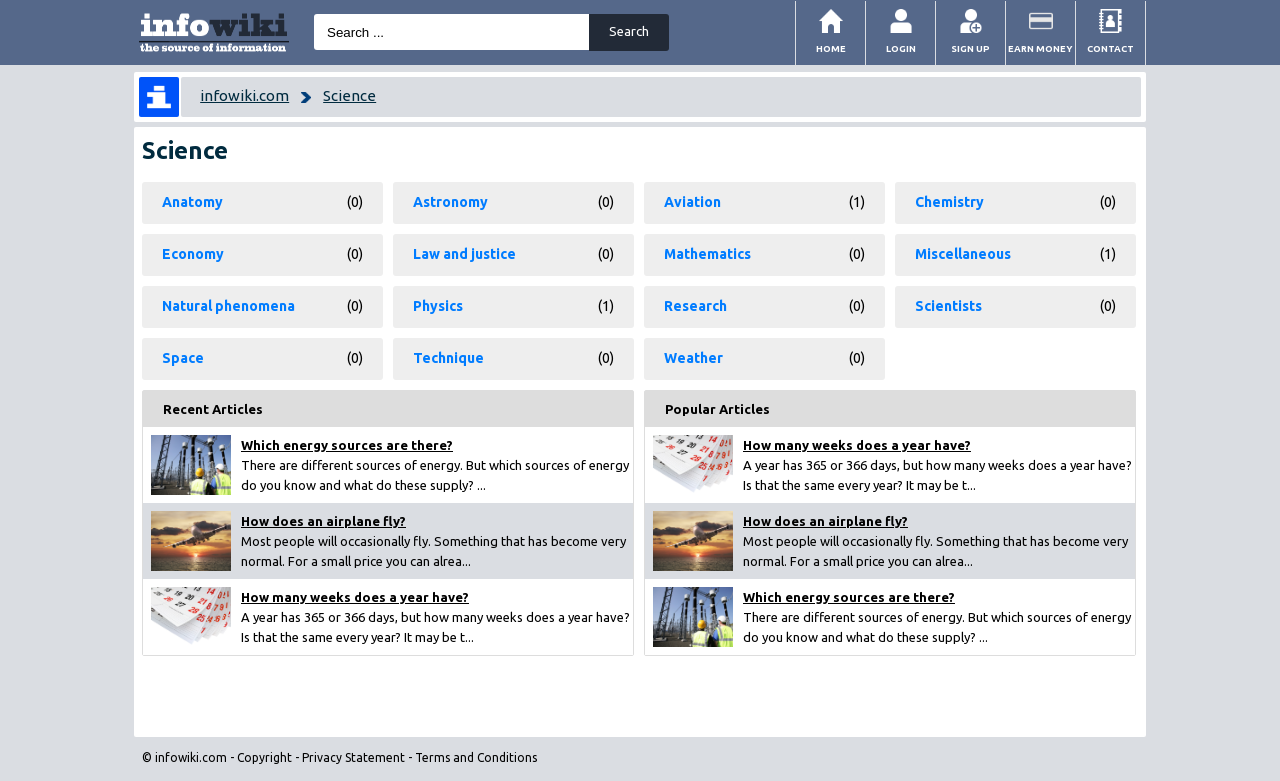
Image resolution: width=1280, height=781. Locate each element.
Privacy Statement (353, 757)
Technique (448, 358)
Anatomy (192, 202)
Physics (438, 306)
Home (831, 48)
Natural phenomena (228, 306)
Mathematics (707, 254)
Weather (693, 358)
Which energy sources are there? (347, 445)
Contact (1110, 48)
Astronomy (450, 202)
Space (183, 358)
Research (695, 306)
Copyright (264, 757)
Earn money (1040, 48)
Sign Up (970, 48)
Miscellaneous (963, 254)
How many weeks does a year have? (355, 597)
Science (349, 95)
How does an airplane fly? (323, 521)
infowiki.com (244, 95)
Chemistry (949, 202)
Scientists (948, 306)
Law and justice (464, 254)
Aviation (692, 202)
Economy (193, 254)
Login (901, 48)
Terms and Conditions (476, 757)
